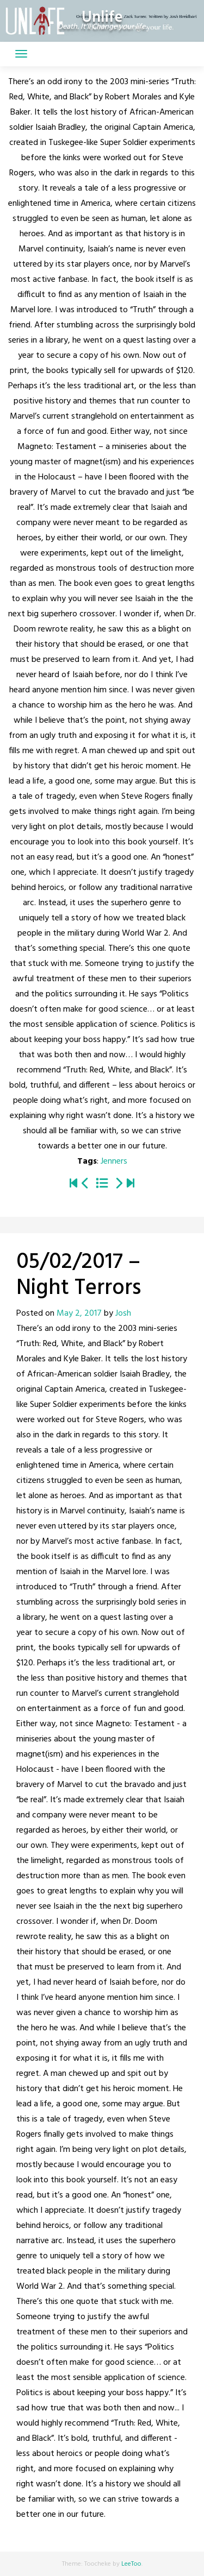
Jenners (114, 1161)
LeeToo (131, 2564)
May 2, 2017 (79, 1313)
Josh (123, 1313)
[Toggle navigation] (21, 54)
